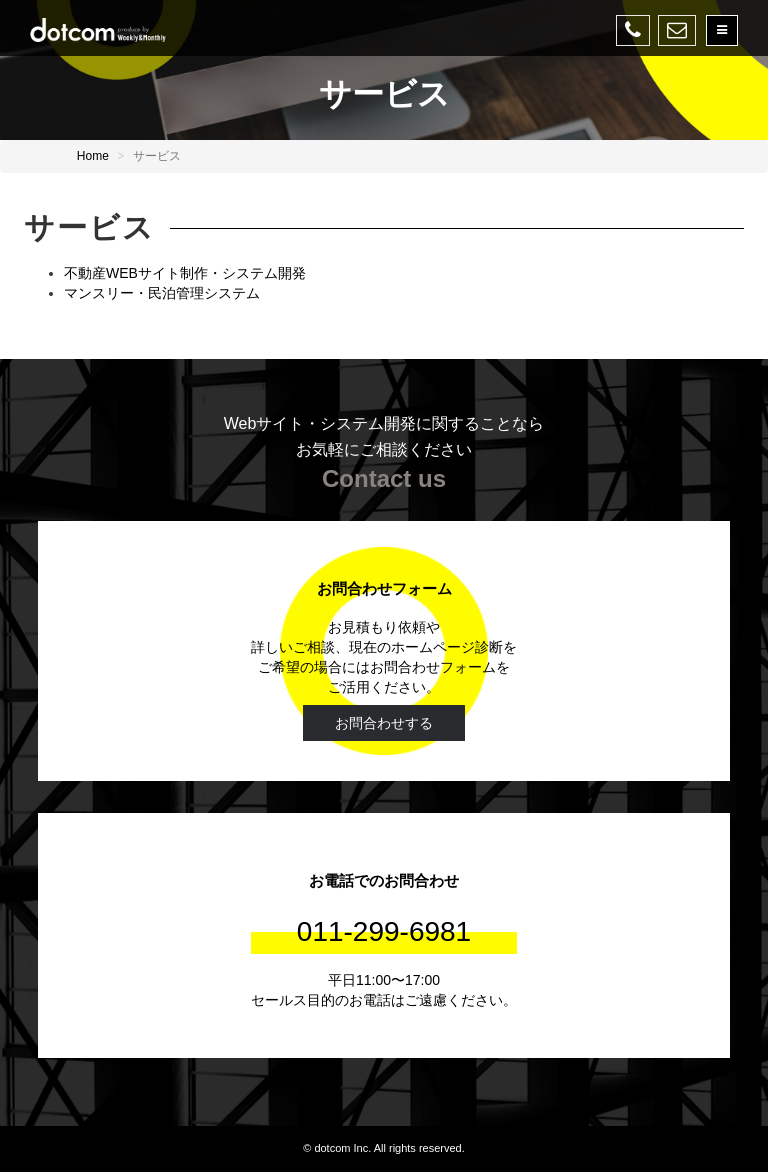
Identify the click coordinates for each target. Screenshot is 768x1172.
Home (93, 156)
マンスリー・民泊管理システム (162, 293)
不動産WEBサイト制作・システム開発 (185, 273)
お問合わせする (384, 723)
